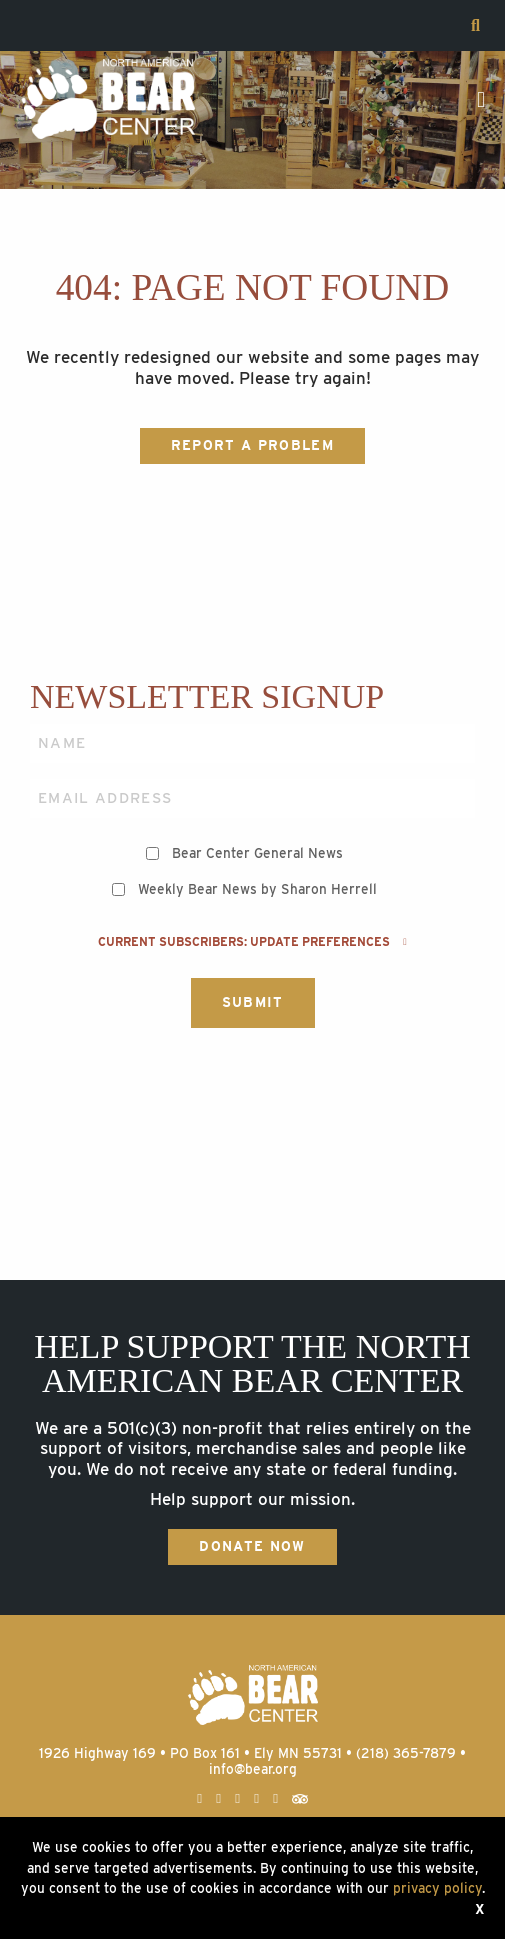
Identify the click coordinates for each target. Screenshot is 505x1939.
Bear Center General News (257, 853)
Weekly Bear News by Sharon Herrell (257, 889)
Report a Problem (252, 445)
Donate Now (252, 1546)
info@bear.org (253, 1769)
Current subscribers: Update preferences (252, 942)
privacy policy (437, 1888)
